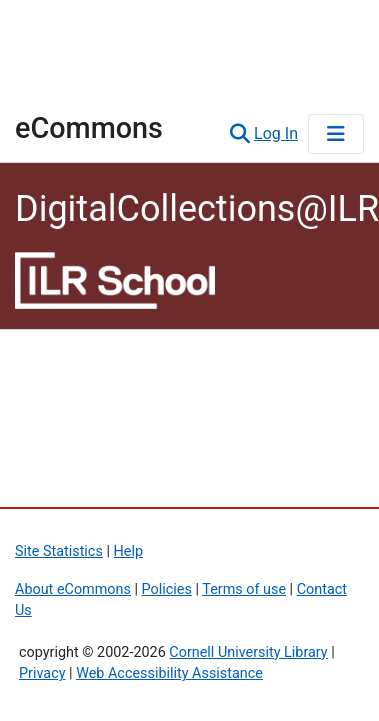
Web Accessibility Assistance (169, 673)
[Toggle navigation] (336, 134)
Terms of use (244, 589)
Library (75, 83)
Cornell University (115, 30)
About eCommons (73, 589)
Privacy (42, 673)
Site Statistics (59, 551)
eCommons (89, 128)
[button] (239, 134)
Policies (167, 589)
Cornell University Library (248, 652)
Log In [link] (277, 133)
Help (128, 551)
